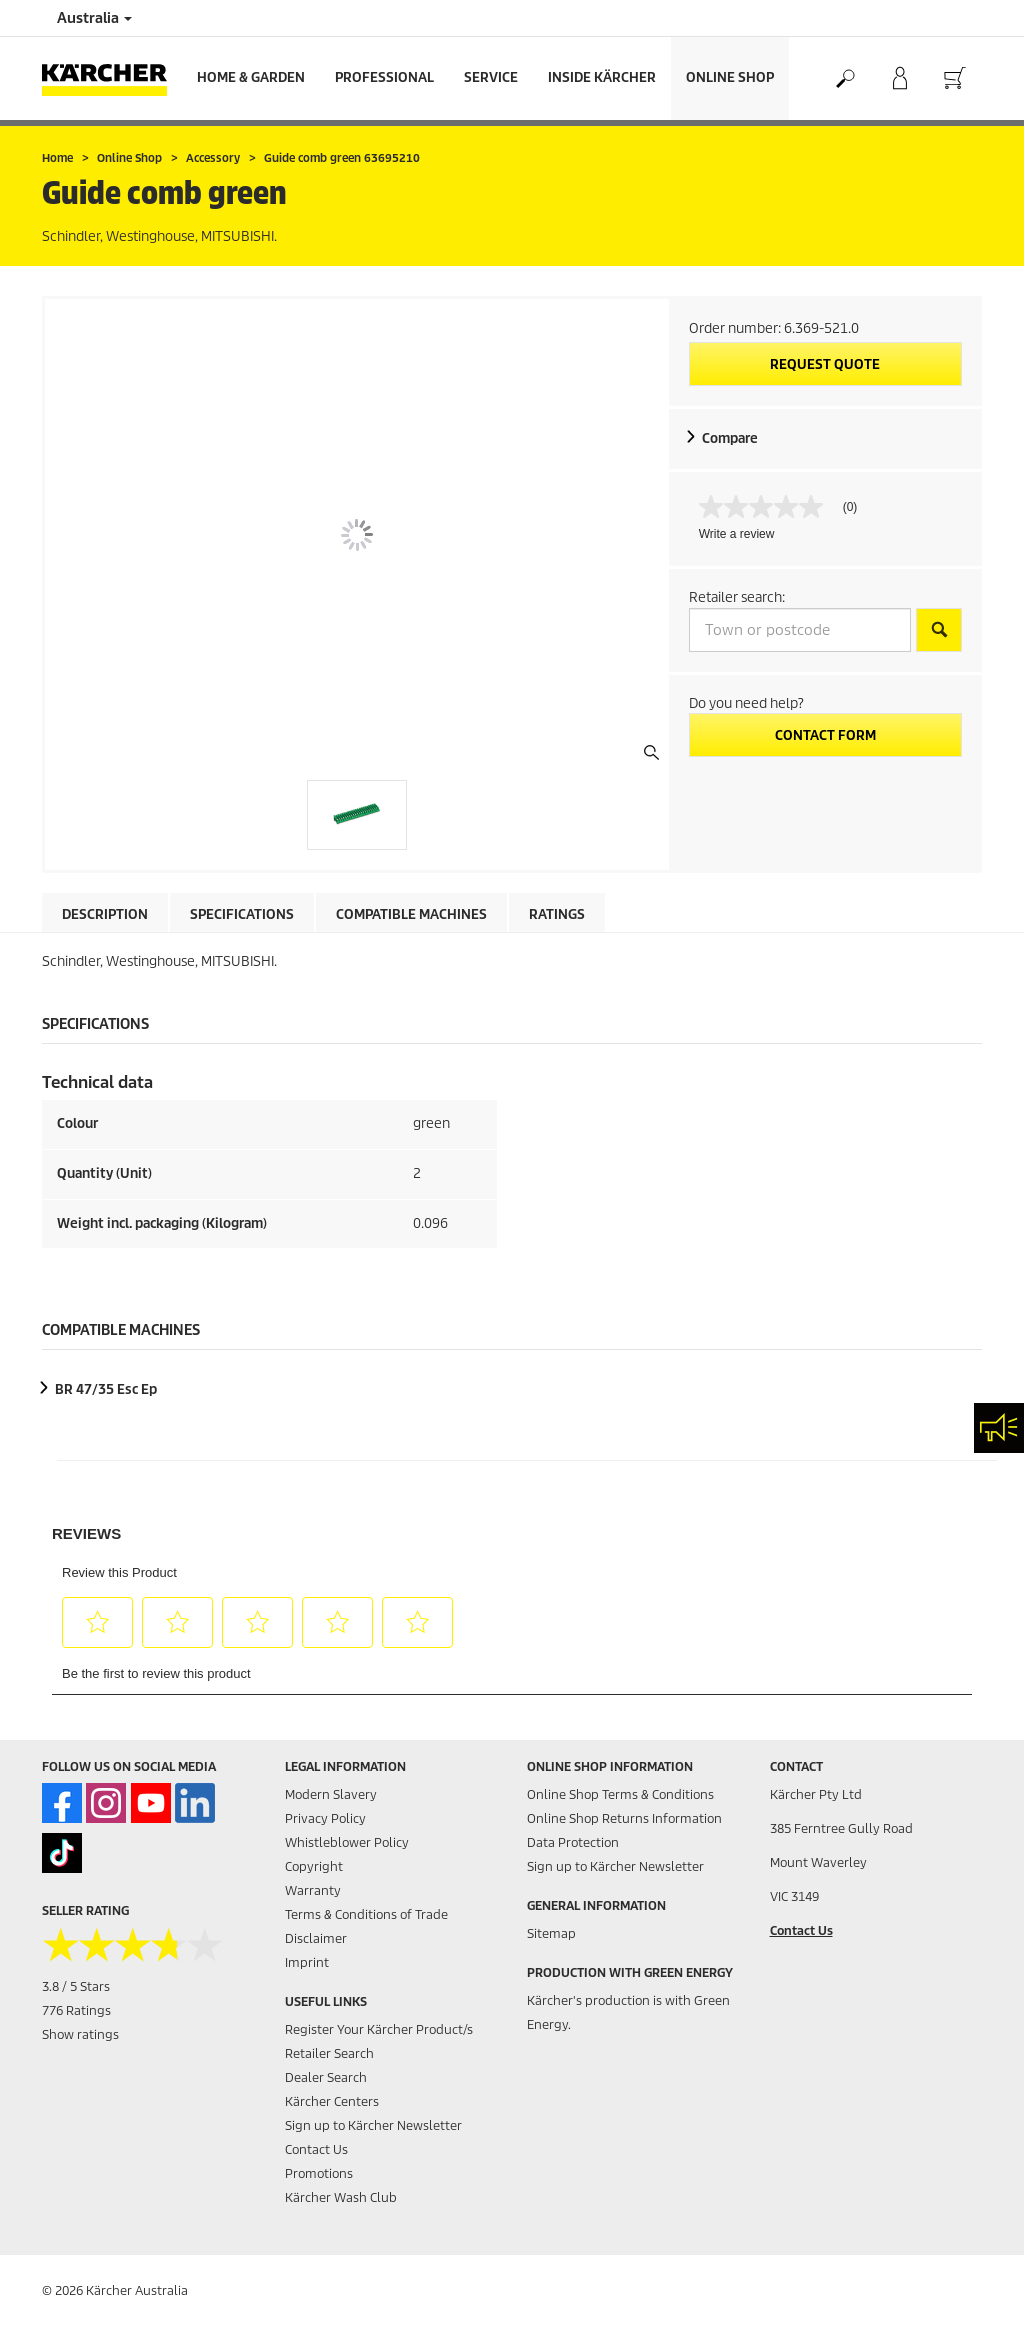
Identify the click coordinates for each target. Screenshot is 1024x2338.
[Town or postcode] (800, 630)
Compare (730, 438)
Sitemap (551, 1933)
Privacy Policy (325, 1818)
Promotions (319, 2173)
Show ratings (80, 2034)
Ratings (557, 914)
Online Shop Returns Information (624, 1818)
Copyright (314, 1866)
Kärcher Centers (332, 2101)
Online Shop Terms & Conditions (620, 1794)
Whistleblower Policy (347, 1842)
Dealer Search (326, 2077)
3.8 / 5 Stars (76, 1986)
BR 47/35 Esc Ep (106, 1389)
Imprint (307, 1962)
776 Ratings (76, 2010)
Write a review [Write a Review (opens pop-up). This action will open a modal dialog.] (737, 534)
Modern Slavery (331, 1794)
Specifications (242, 914)
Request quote (825, 364)
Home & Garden (251, 77)
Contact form (825, 735)
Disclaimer (316, 1938)
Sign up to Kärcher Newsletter (373, 2125)
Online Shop (730, 77)
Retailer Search (329, 2053)
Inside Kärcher (602, 77)
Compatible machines (411, 914)
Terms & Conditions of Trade (366, 1914)
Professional (384, 77)
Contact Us (316, 2149)
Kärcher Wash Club (341, 2197)
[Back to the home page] (112, 78)
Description (105, 914)
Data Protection (573, 1842)
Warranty (313, 1890)
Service (491, 77)
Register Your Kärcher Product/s (379, 2029)
